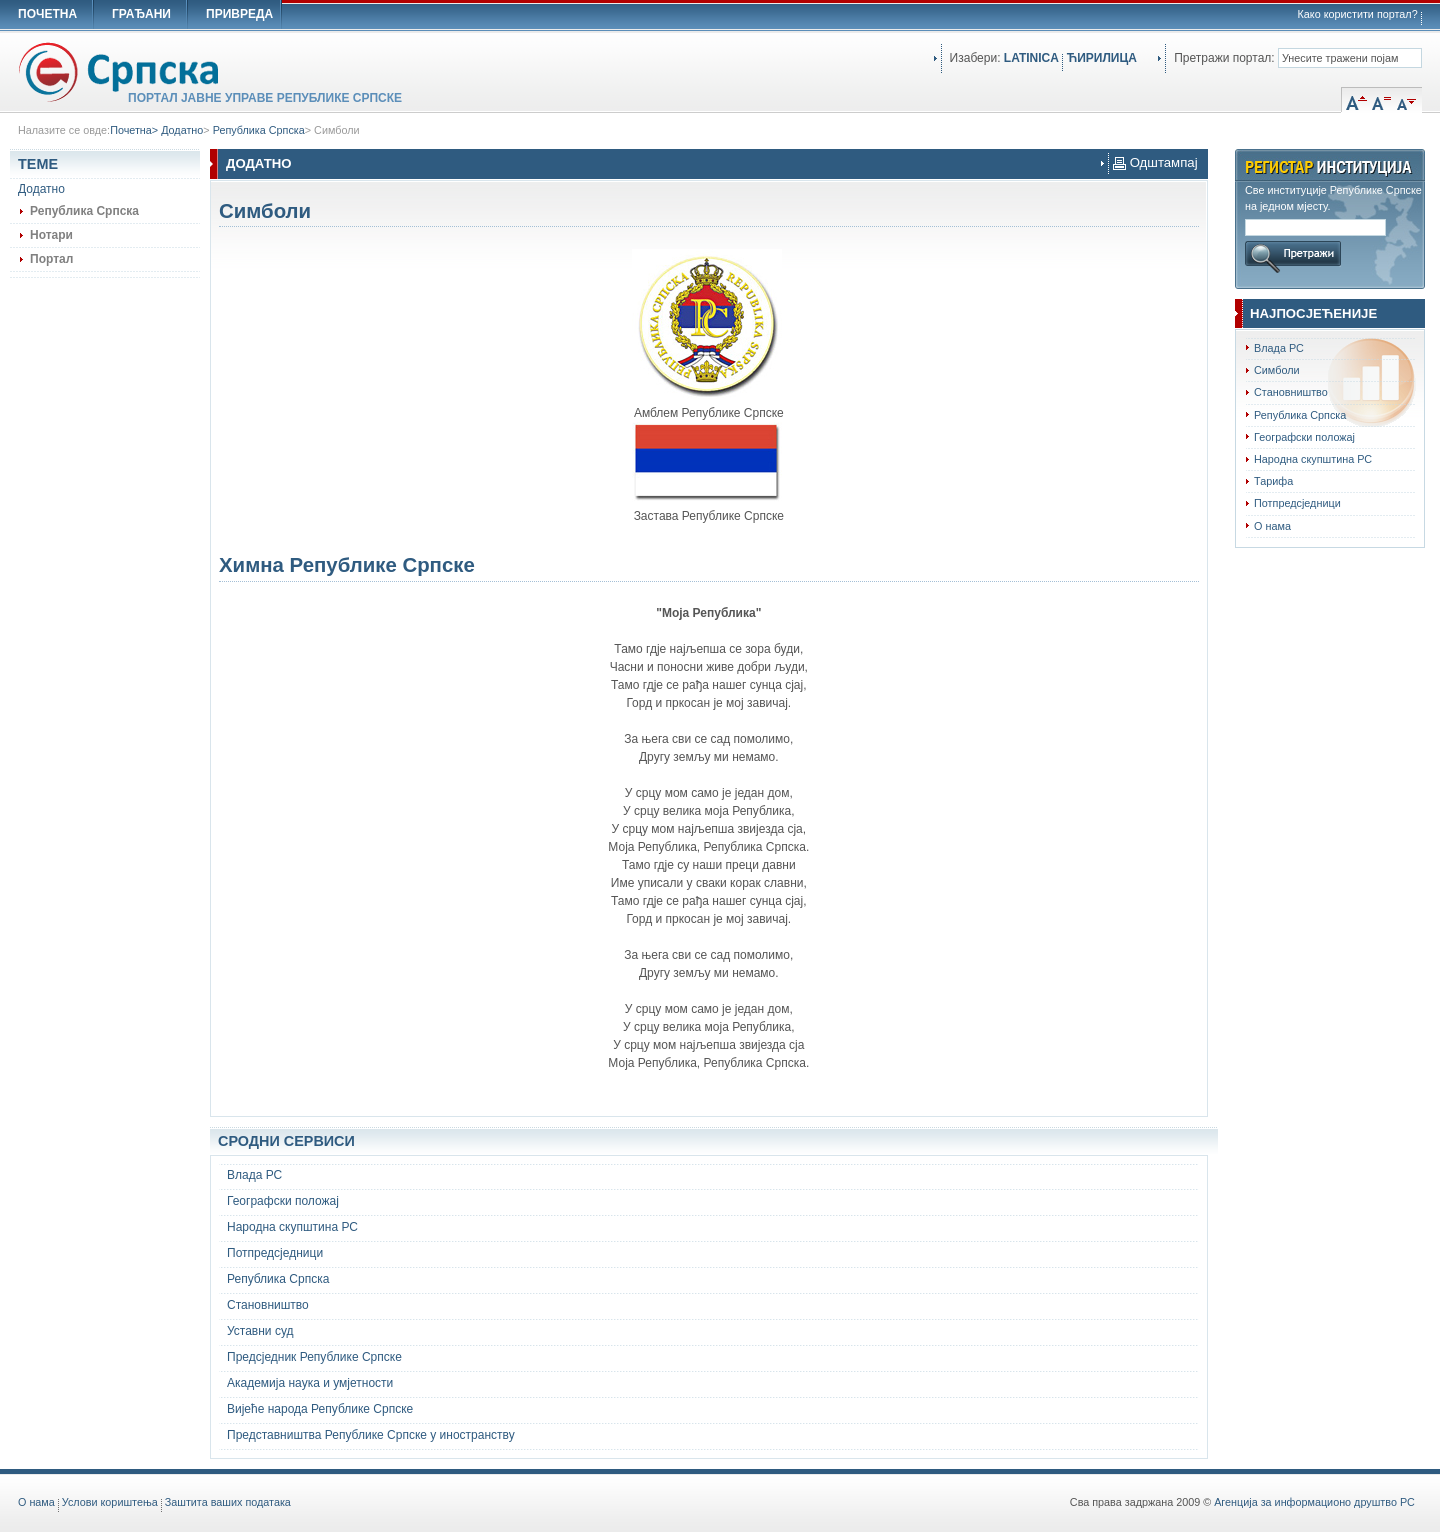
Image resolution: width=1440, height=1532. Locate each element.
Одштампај (1155, 162)
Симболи (336, 130)
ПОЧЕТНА (47, 14)
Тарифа (1273, 481)
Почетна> (135, 130)
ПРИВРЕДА (239, 14)
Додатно (182, 130)
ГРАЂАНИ (141, 14)
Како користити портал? (1358, 14)
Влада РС (1279, 348)
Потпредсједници (1297, 503)
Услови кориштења (110, 1502)
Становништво (1291, 392)
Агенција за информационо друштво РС (1314, 1502)
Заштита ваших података (228, 1502)
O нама (36, 1502)
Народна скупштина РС (1313, 459)
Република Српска (259, 130)
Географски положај (1304, 437)
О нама (1272, 526)
